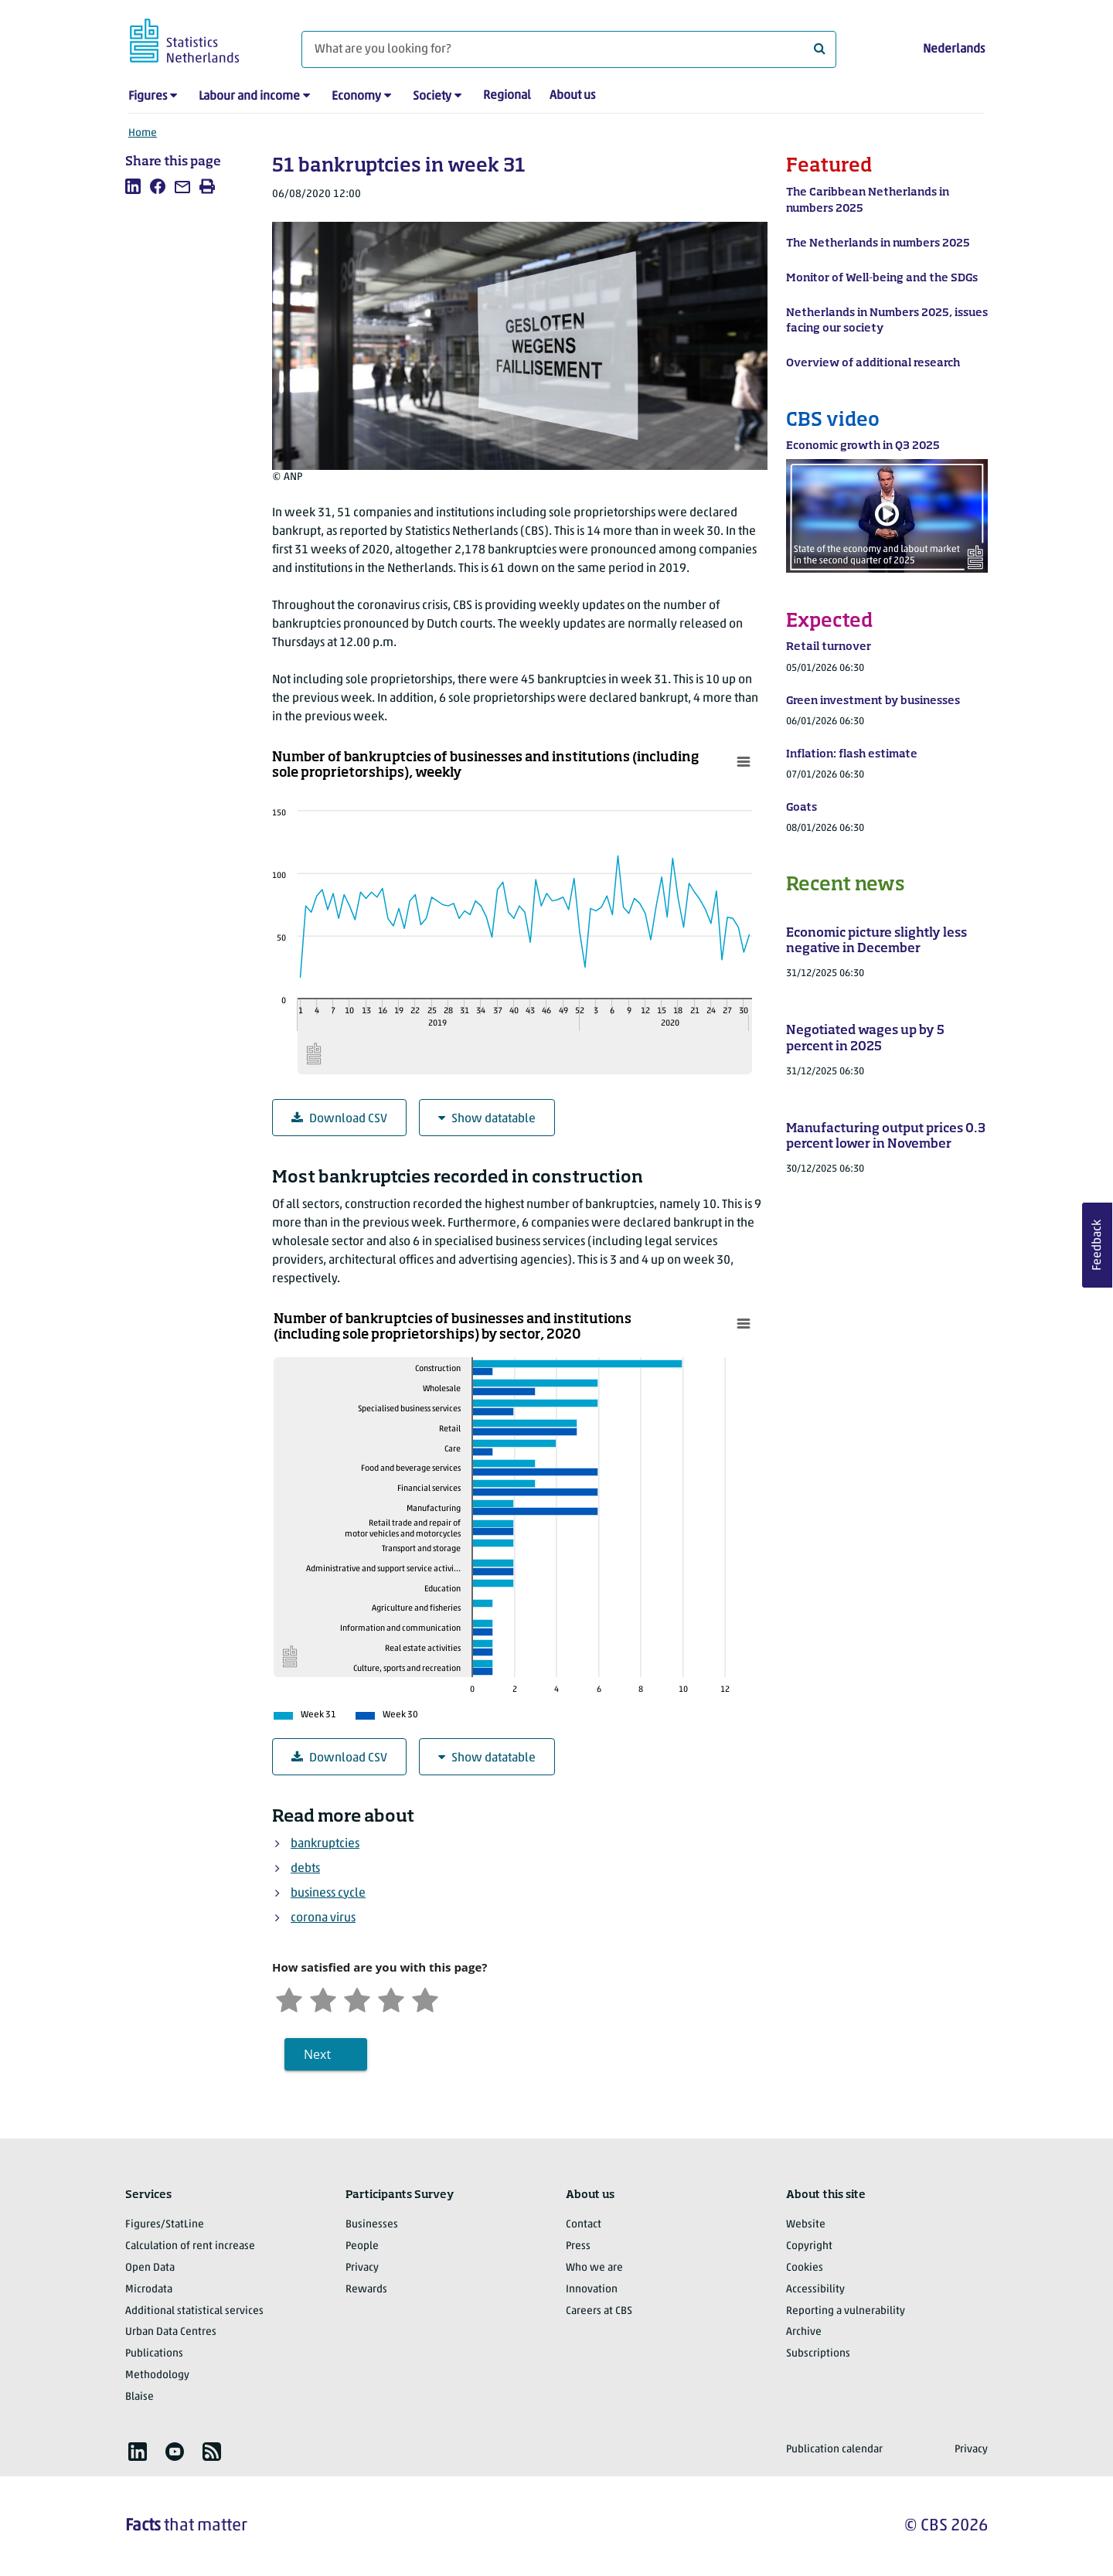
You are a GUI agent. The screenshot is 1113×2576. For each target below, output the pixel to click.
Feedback (1097, 1245)
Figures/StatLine (164, 2225)
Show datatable (487, 1118)
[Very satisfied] (425, 1998)
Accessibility (815, 2290)
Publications (154, 2354)
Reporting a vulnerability (845, 2311)
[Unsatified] (323, 1998)
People (362, 2246)
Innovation (592, 2290)
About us (572, 96)
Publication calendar (834, 2450)
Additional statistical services (194, 2311)
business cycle (328, 1893)
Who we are (594, 2268)
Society (432, 96)
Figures (147, 96)
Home (142, 133)
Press (578, 2246)
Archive (804, 2332)
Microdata (148, 2290)
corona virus (323, 1918)
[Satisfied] (391, 1998)
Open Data (150, 2268)
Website (805, 2225)
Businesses (371, 2225)
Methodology (157, 2375)
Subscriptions (818, 2354)
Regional (507, 96)
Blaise (139, 2397)
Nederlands (954, 49)
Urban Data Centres (170, 2332)
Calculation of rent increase (190, 2246)
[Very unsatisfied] (289, 1998)
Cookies (804, 2268)
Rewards (366, 2290)
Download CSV (339, 1118)
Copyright (809, 2246)
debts (305, 1869)
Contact (583, 2225)
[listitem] (133, 186)
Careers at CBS (599, 2311)
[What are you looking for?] (568, 49)
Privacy (362, 2268)
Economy (356, 96)
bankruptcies (325, 1844)
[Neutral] (357, 1998)
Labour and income (249, 96)
